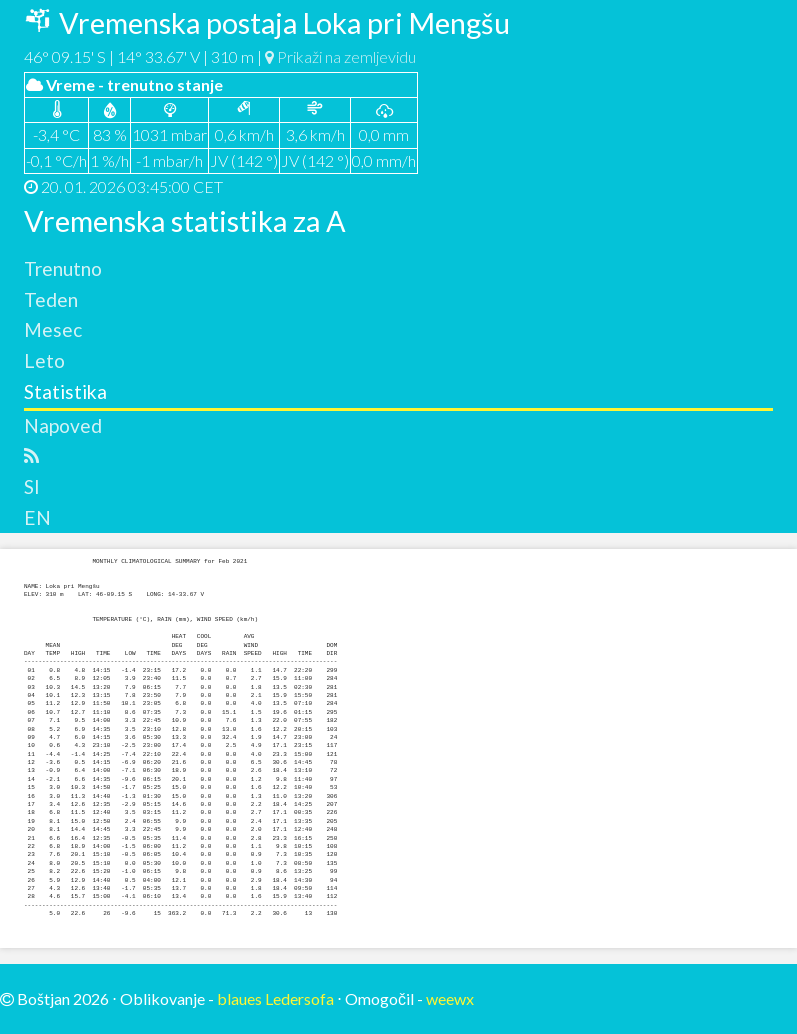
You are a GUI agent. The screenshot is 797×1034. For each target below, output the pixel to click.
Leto (44, 360)
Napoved (63, 425)
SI (32, 486)
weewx (450, 998)
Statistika (65, 391)
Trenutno (63, 268)
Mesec (53, 329)
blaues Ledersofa (275, 998)
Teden (51, 299)
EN (37, 517)
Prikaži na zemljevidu (340, 56)
